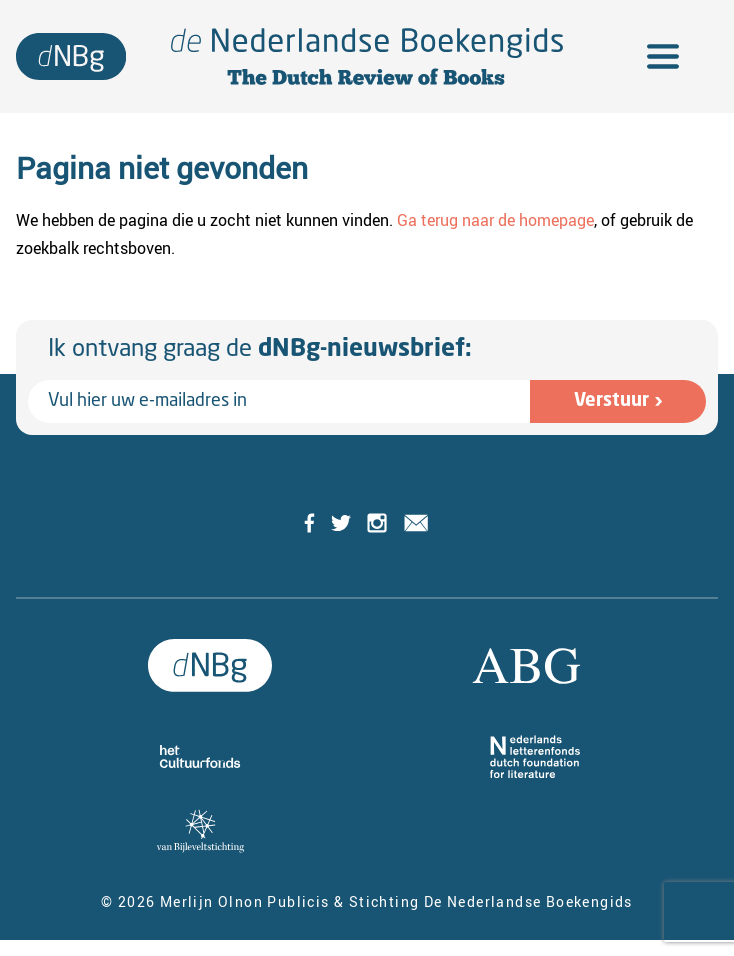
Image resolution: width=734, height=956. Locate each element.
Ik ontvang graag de (260, 350)
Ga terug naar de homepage (495, 220)
